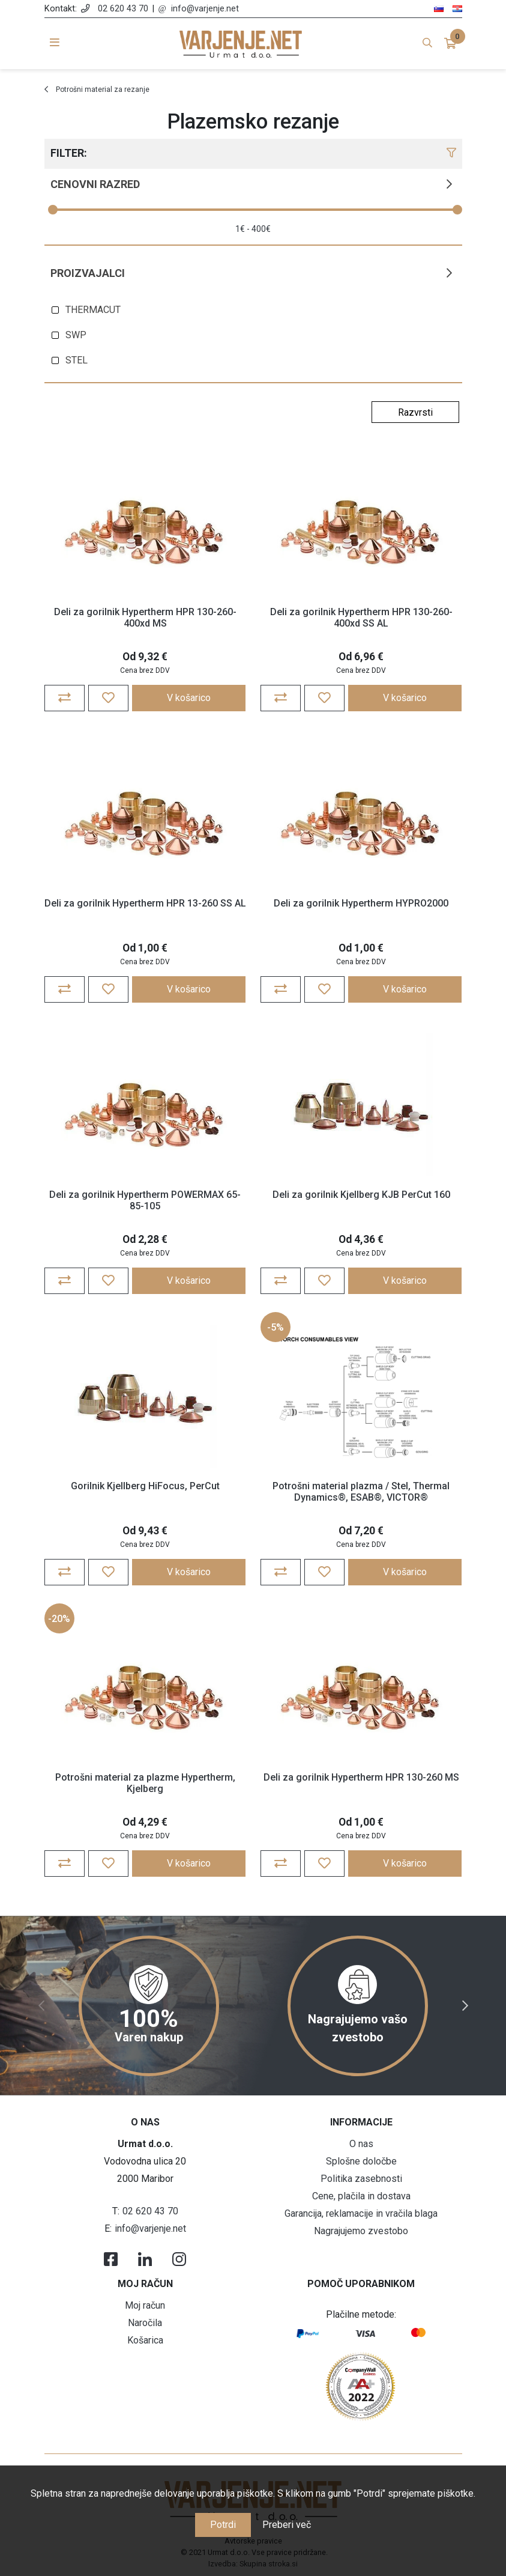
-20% (59, 1618)
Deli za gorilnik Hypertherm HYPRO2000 (361, 903)
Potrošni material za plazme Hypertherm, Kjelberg (145, 1783)
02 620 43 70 (123, 9)
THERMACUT (93, 309)
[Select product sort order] (415, 412)
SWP (75, 335)
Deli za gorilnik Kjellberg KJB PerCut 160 (361, 1194)
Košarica (145, 2340)
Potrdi (223, 2524)
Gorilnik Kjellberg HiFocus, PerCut (145, 1486)
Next (465, 2006)
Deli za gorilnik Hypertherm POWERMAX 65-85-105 (145, 1200)
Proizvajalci (87, 273)
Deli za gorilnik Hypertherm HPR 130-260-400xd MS (145, 617)
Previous (41, 2006)
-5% (275, 1327)
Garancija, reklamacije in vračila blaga (361, 2213)
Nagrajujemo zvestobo (361, 2231)
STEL (76, 360)
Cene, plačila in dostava (361, 2196)
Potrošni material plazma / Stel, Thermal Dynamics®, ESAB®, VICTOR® (361, 1491)
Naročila (145, 2322)
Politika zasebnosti (361, 2178)
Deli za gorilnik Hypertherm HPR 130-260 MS (361, 1777)
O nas (361, 2143)
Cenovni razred (95, 184)
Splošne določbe (361, 2161)
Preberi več (286, 2524)
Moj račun (145, 2305)
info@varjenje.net (205, 9)
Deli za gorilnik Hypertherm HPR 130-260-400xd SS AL (361, 617)
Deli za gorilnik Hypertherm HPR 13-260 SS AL (145, 903)
